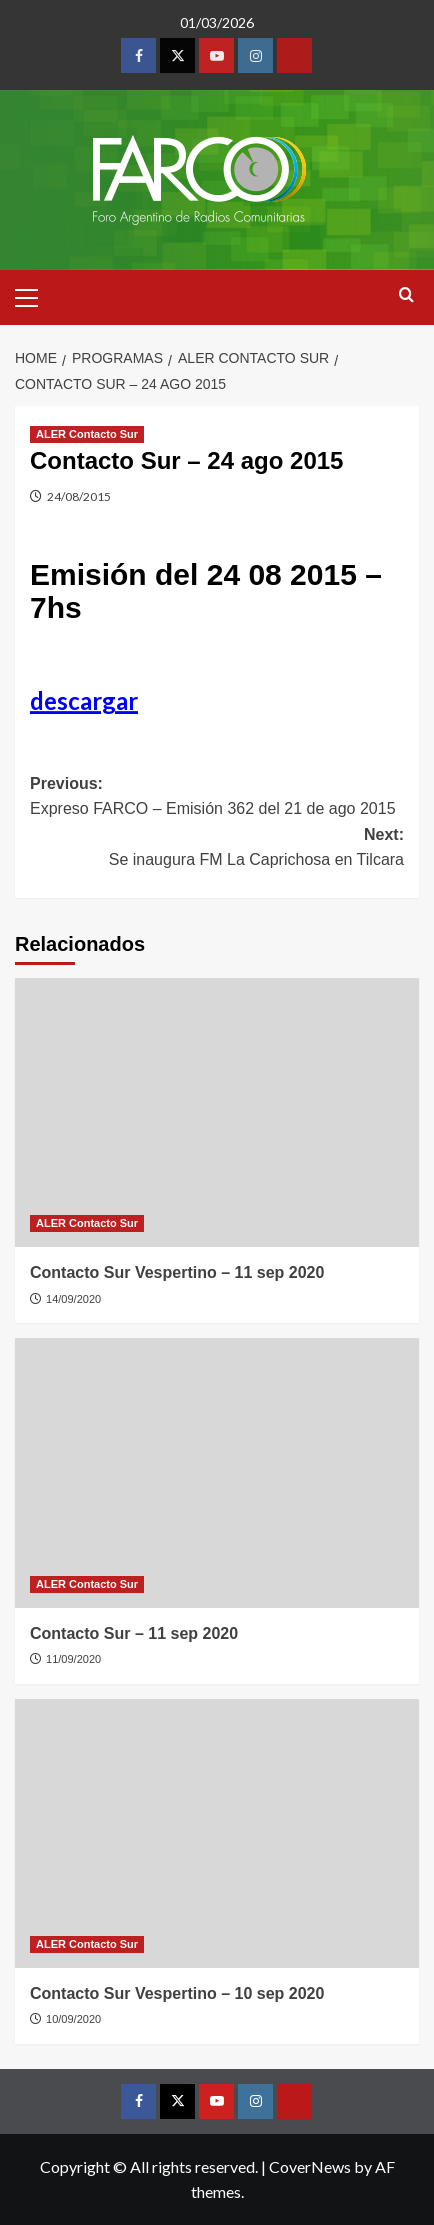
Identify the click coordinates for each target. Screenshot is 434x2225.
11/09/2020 (73, 1659)
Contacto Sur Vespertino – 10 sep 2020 (177, 1993)
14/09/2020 (73, 1299)
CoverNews (310, 2166)
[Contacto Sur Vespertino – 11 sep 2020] (217, 1112)
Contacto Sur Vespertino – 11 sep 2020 (177, 1272)
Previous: (217, 798)
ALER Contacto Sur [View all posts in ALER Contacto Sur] (87, 434)
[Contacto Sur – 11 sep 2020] (217, 1472)
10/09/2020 (73, 2019)
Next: (217, 849)
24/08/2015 (79, 496)
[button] (35, 295)
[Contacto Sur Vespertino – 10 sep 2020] (217, 1833)
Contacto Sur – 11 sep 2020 (134, 1633)
